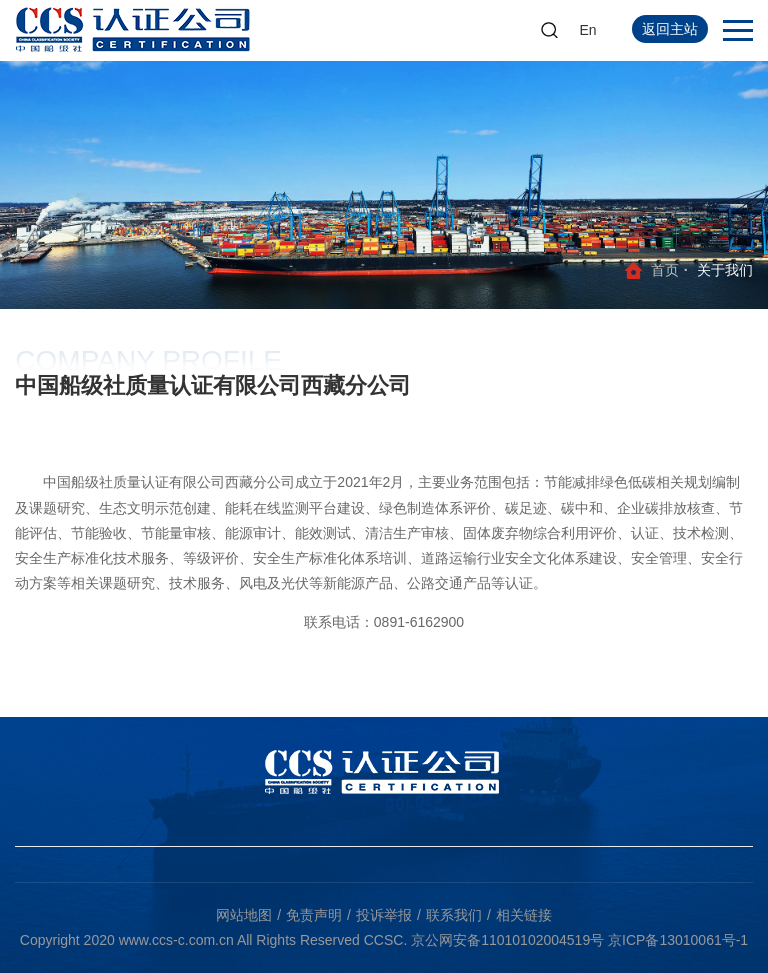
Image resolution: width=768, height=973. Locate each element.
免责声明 (314, 915)
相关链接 (524, 915)
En (588, 30)
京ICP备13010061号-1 (678, 940)
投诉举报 (384, 915)
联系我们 (454, 915)
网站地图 (244, 915)
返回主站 (670, 29)
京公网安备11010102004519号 (507, 940)
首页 (665, 270)
